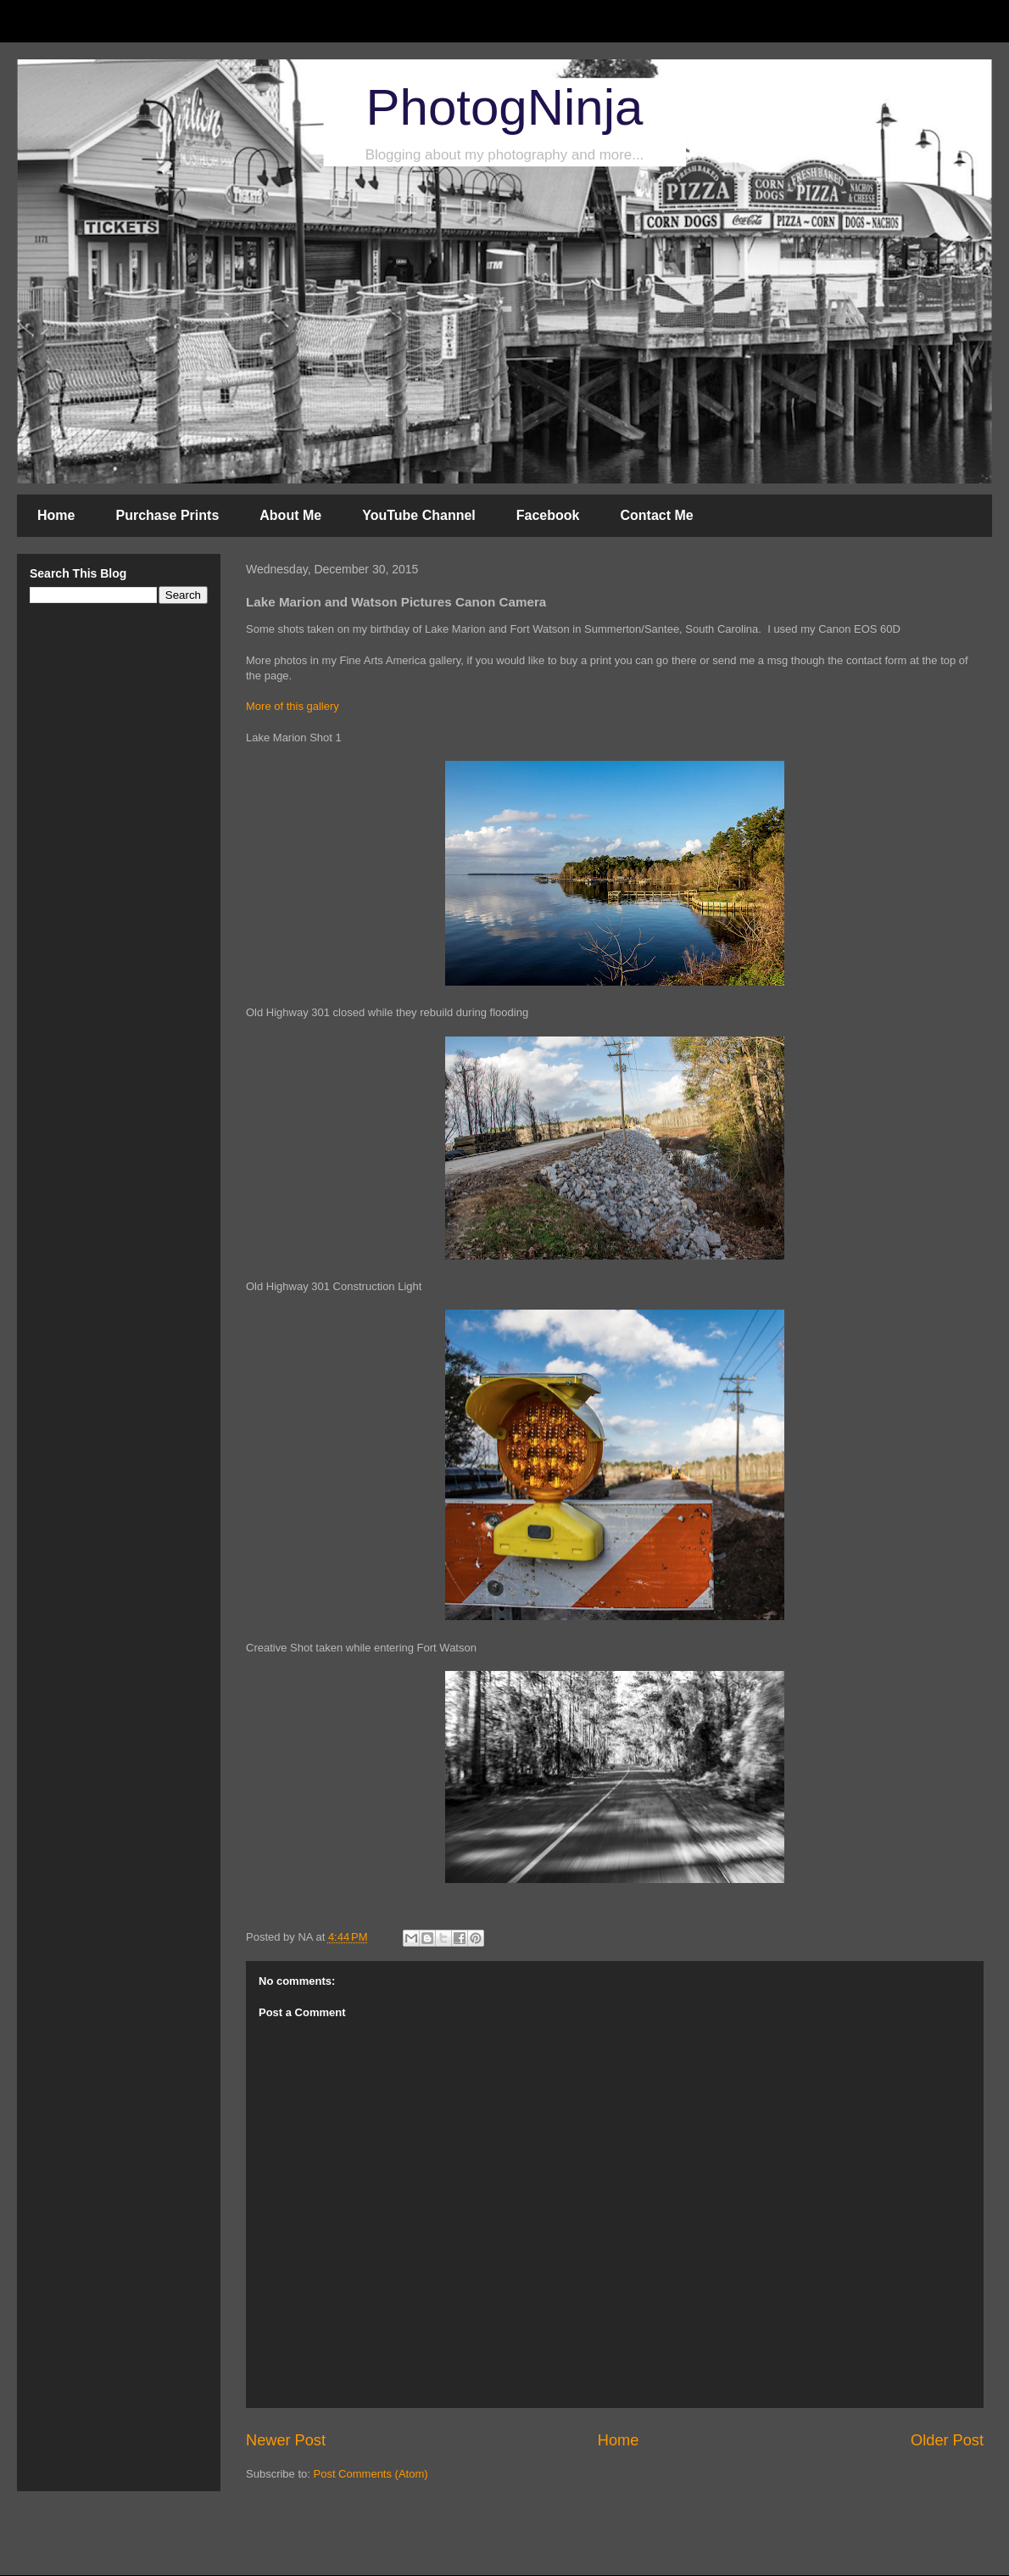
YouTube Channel (419, 515)
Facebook (548, 515)
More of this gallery (292, 706)
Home (56, 515)
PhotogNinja (505, 107)
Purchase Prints (167, 515)
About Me (290, 515)
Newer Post (286, 2440)
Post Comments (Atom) (371, 2473)
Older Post (947, 2440)
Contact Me (656, 515)
